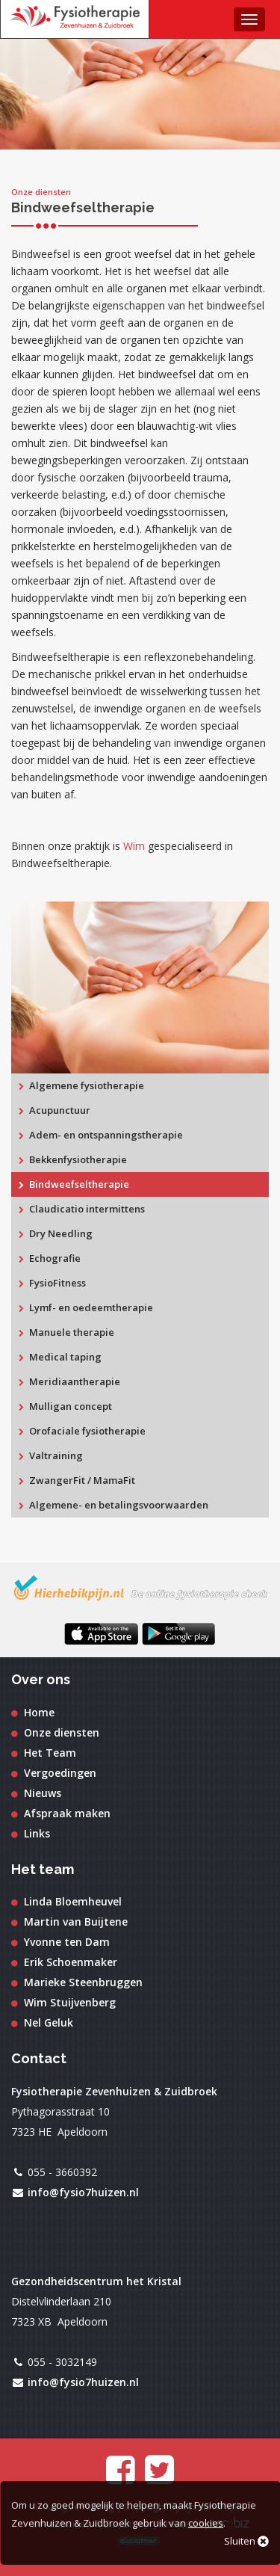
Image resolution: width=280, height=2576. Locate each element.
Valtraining (51, 1455)
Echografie (50, 1258)
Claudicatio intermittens (82, 1208)
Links (30, 1833)
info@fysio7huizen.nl (83, 2192)
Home (33, 1712)
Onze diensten (55, 1732)
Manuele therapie (66, 1332)
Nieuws (36, 1793)
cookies (205, 2523)
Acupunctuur (54, 1110)
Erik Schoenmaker (64, 1962)
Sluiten (246, 2541)
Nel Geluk (42, 2022)
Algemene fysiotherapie (81, 1085)
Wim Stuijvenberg (63, 2002)
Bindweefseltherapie (74, 1184)
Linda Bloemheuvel (66, 1901)
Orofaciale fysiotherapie (82, 1431)
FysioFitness (52, 1282)
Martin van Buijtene (69, 1921)
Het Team (43, 1752)
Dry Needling (56, 1233)
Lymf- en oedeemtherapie (86, 1307)
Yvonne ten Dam (60, 1942)
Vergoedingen (53, 1773)
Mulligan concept (65, 1406)
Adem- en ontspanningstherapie (101, 1134)
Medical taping (60, 1357)
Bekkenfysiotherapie (73, 1159)
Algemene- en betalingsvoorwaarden (113, 1505)
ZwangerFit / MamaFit (77, 1480)
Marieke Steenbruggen (77, 1982)
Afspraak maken (61, 1813)
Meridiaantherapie (69, 1381)
